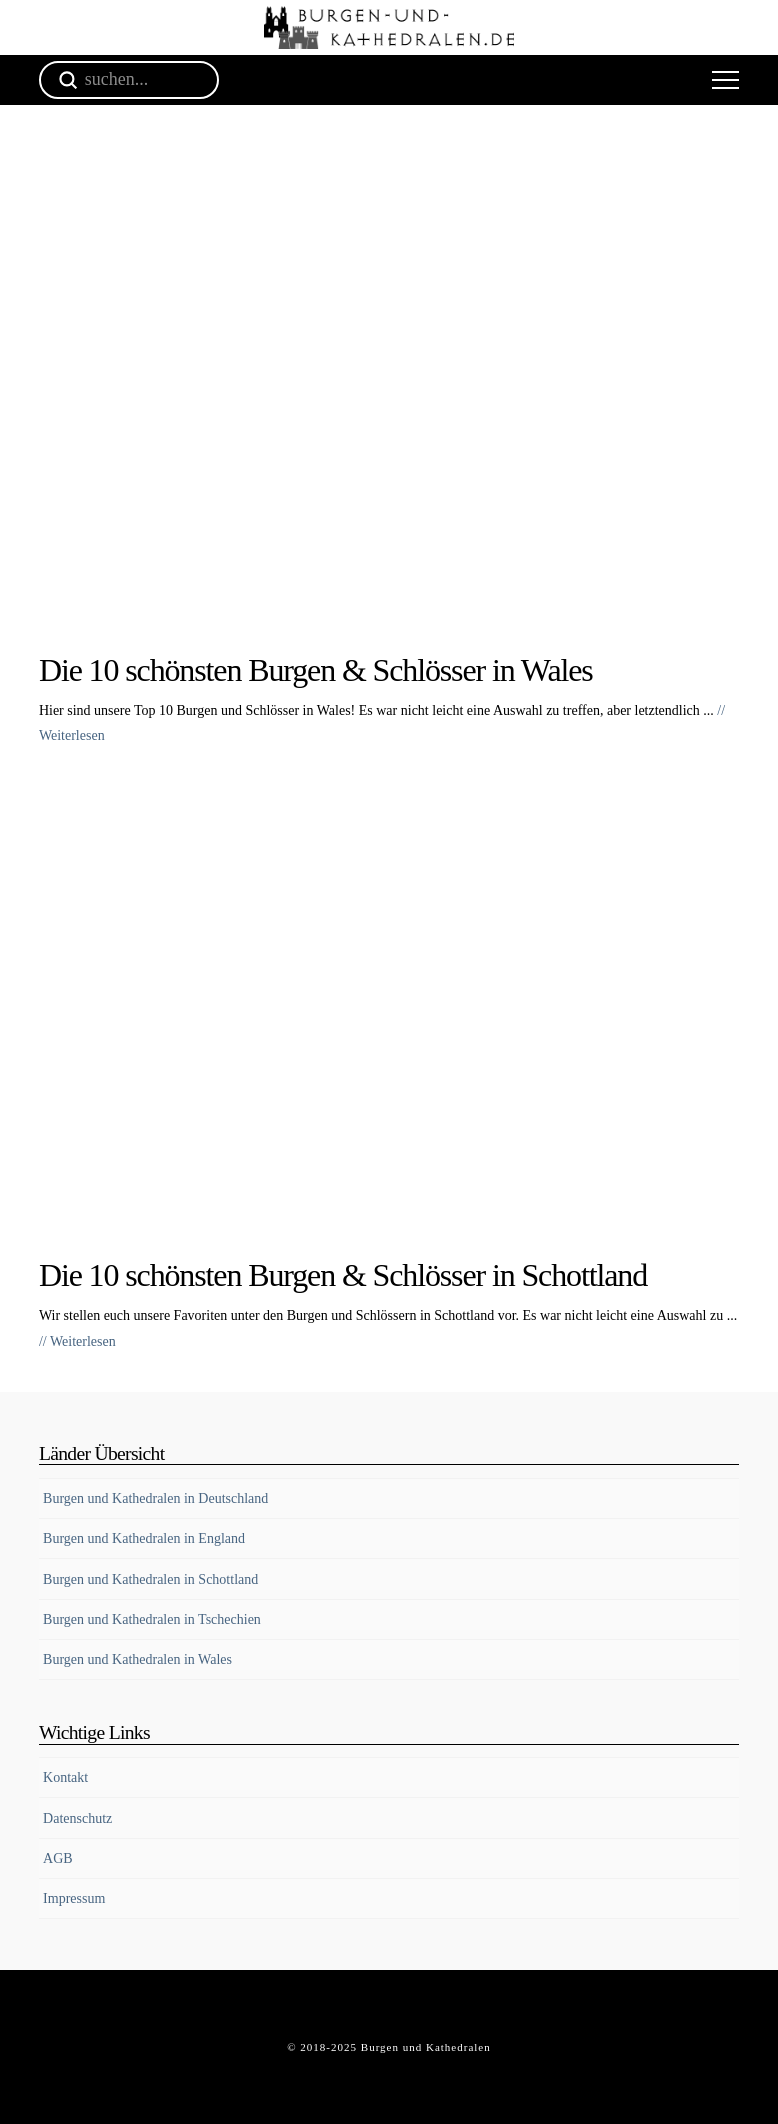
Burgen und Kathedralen (426, 2047)
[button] (725, 80)
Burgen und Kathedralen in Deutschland (155, 1498)
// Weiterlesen (77, 1341)
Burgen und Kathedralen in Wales (137, 1659)
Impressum (74, 1898)
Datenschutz (77, 1818)
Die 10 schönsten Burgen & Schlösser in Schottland (343, 1275)
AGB (58, 1858)
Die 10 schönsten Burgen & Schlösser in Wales (316, 670)
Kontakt (65, 1777)
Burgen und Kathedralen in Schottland (150, 1579)
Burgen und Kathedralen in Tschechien (152, 1619)
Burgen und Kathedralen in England (144, 1538)
